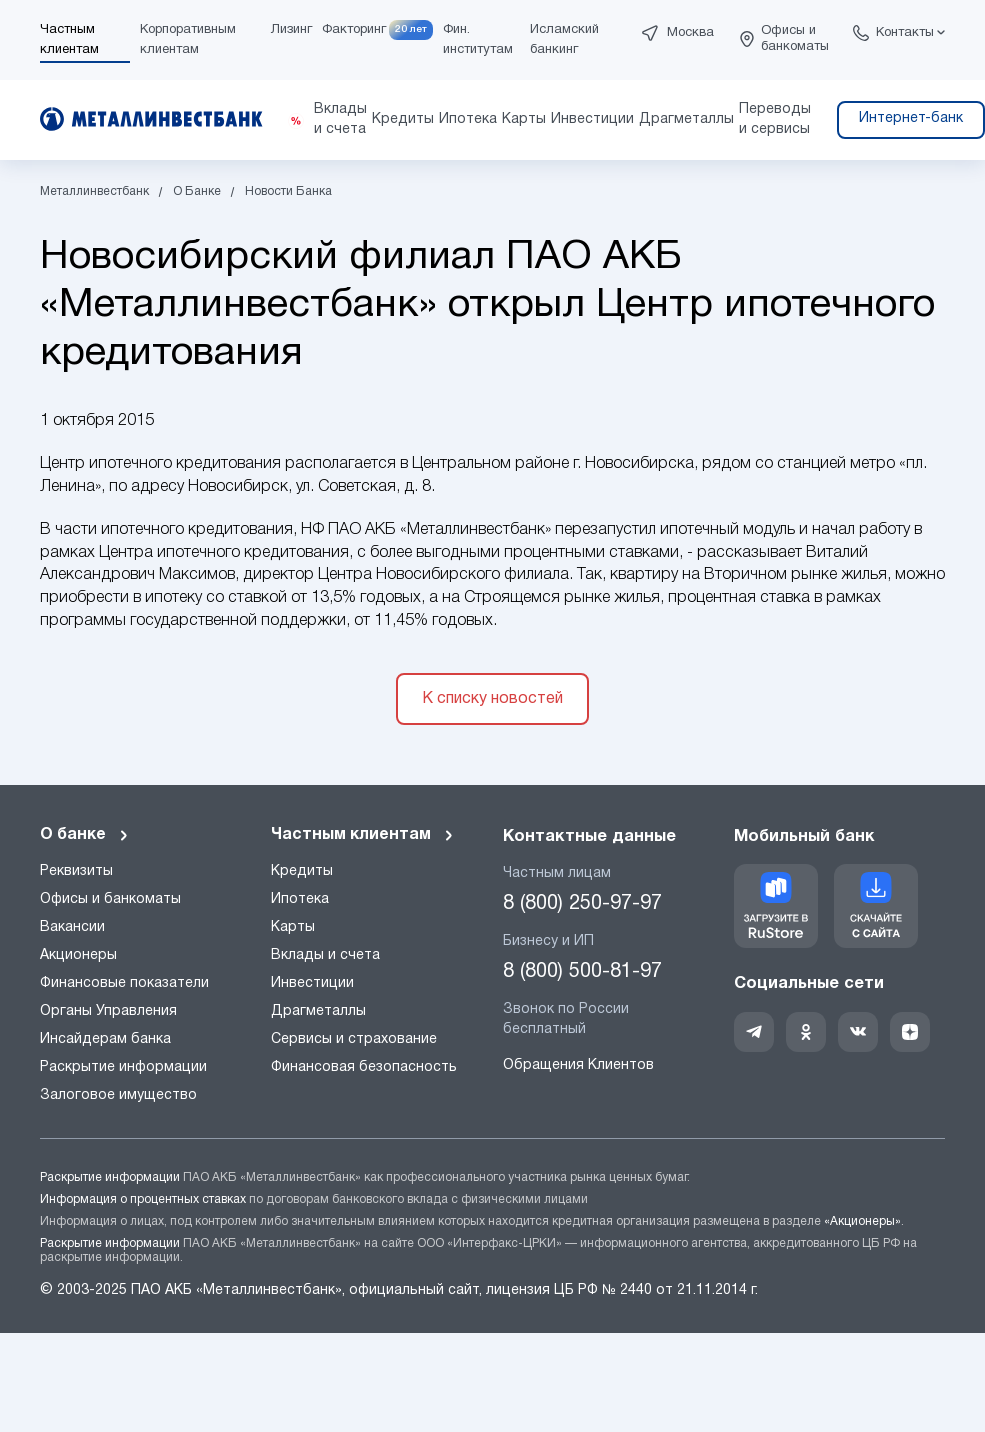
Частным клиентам (363, 835)
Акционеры (78, 955)
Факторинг (354, 30)
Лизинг (291, 30)
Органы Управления (108, 1011)
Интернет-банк (911, 118)
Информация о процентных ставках (143, 1199)
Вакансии (72, 927)
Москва (690, 33)
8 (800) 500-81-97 (582, 972)
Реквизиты (76, 871)
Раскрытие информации (123, 1067)
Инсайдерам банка (105, 1039)
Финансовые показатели (124, 983)
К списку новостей (492, 699)
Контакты (905, 33)
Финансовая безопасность (364, 1067)
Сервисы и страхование (354, 1039)
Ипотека (300, 899)
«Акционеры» (862, 1221)
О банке (85, 835)
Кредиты (302, 871)
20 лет (411, 29)
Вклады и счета (325, 955)
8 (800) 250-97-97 (582, 904)
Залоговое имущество (118, 1095)
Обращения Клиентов (578, 1065)
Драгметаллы (318, 1011)
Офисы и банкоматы (795, 39)
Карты (293, 927)
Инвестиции (312, 983)
